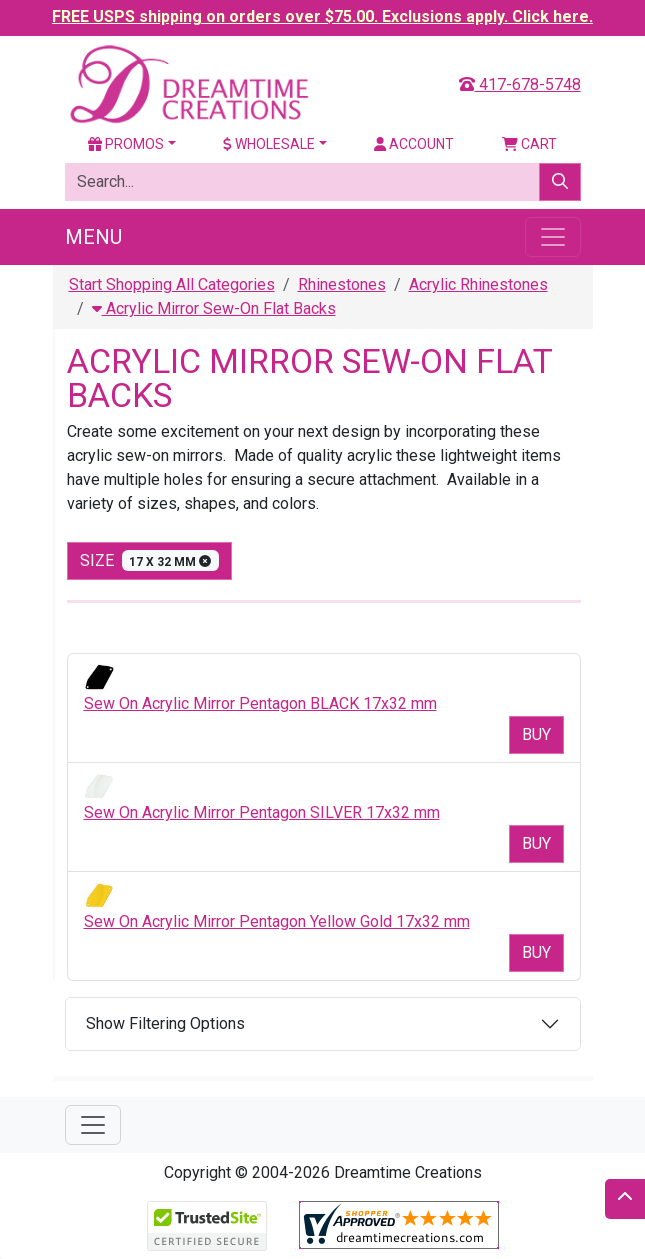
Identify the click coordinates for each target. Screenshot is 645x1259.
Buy (536, 734)
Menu (93, 237)
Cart (529, 144)
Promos (126, 144)
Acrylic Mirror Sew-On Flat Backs (214, 308)
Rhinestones (342, 284)
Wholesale (269, 144)
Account (414, 144)
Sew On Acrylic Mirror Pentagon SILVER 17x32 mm (262, 812)
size (150, 560)
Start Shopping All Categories (172, 284)
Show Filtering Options (165, 1023)
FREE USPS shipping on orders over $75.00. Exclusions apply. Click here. (322, 16)
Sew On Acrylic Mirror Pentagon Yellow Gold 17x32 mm (277, 921)
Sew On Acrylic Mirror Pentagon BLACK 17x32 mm (260, 703)
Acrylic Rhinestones (478, 284)
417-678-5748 (520, 84)
